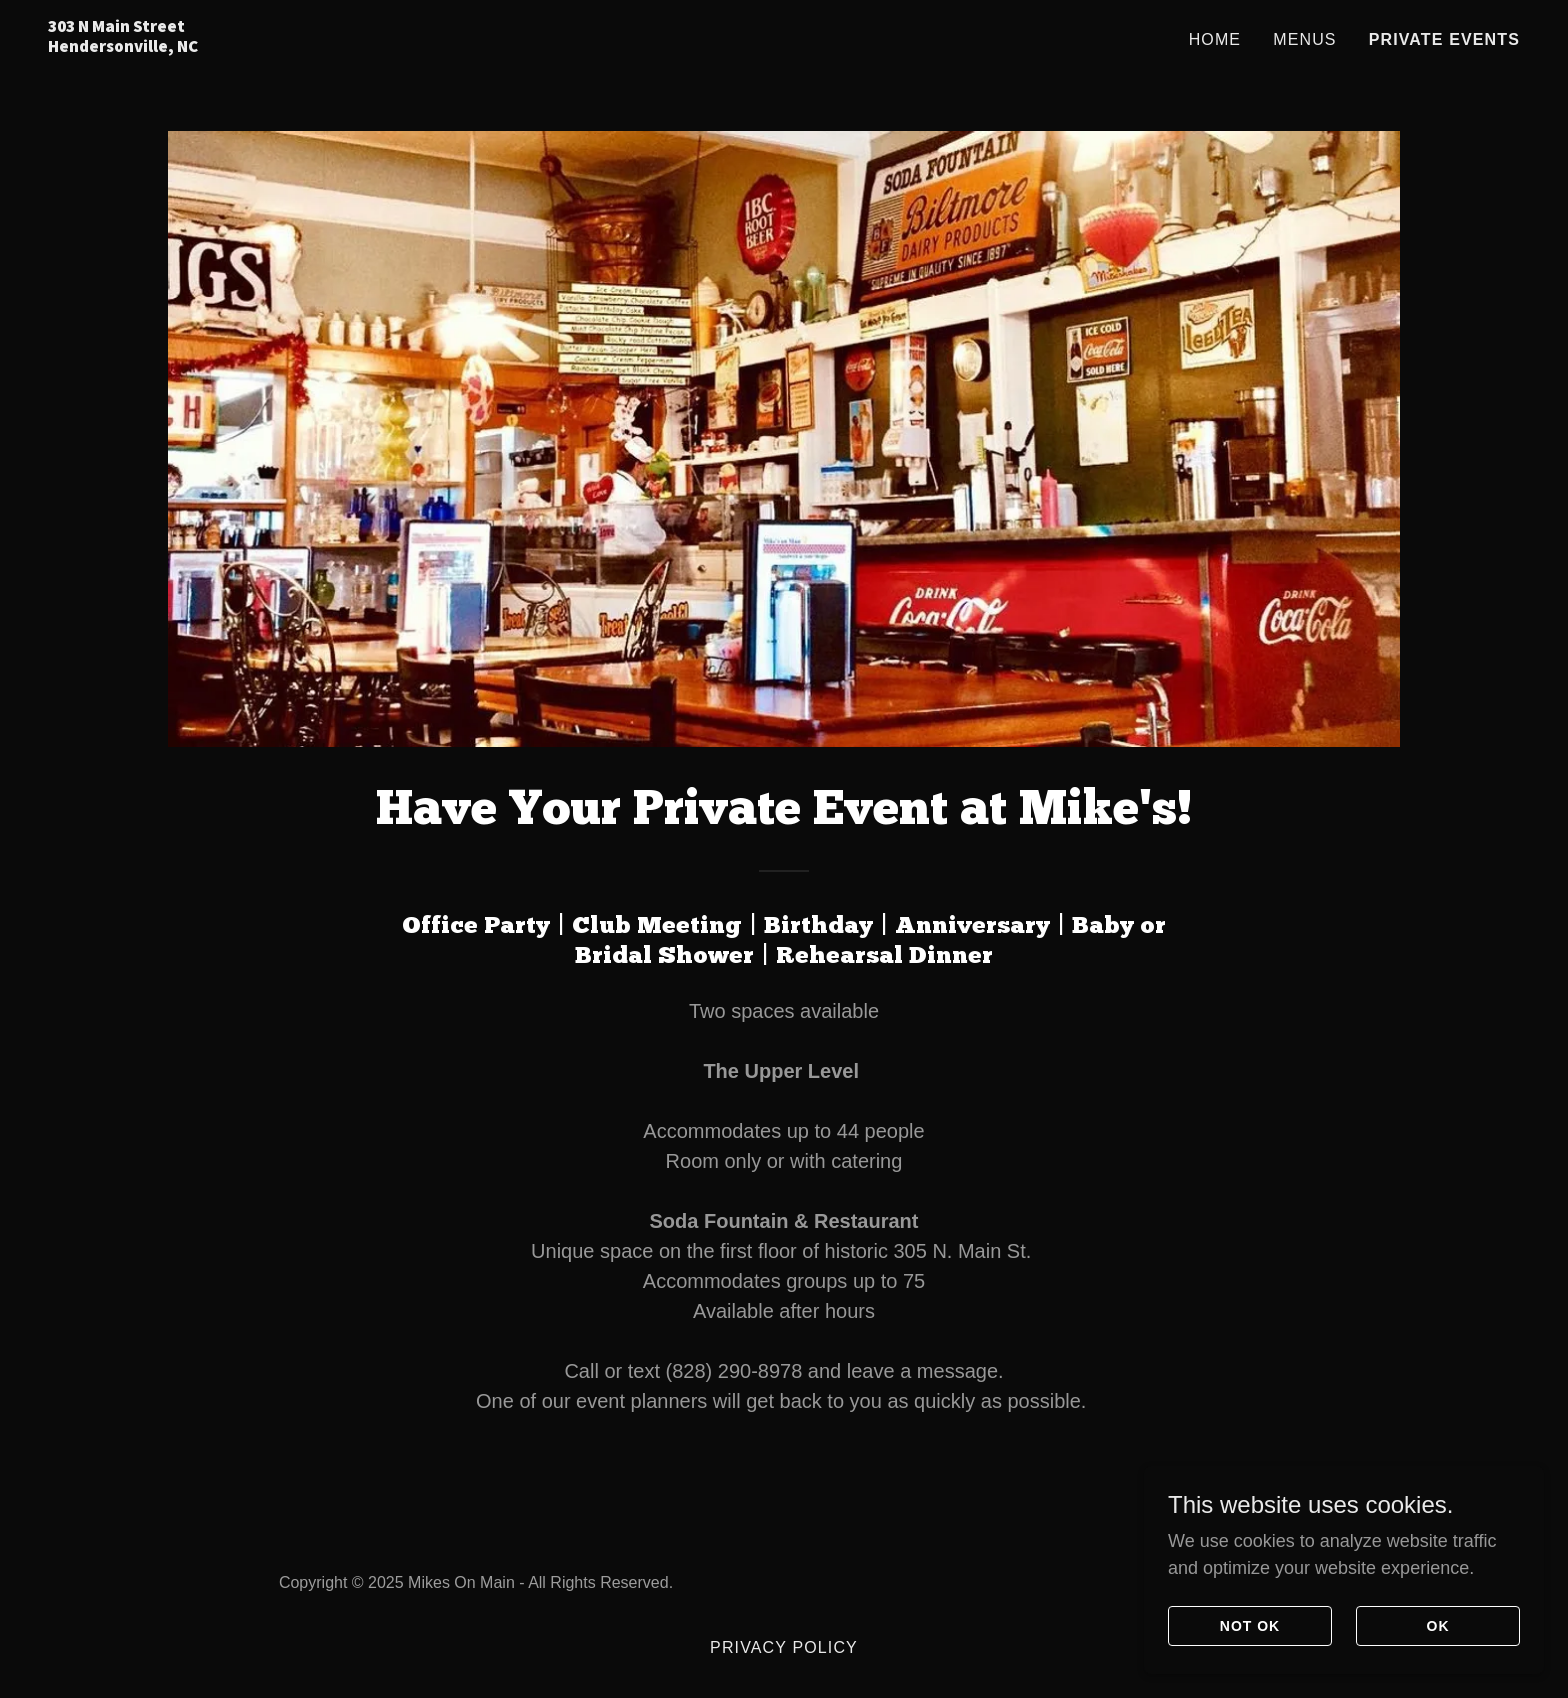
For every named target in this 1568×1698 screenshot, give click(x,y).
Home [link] (1215, 39)
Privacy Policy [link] (784, 1647)
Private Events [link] (1444, 39)
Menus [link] (1304, 39)
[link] (305, 46)
